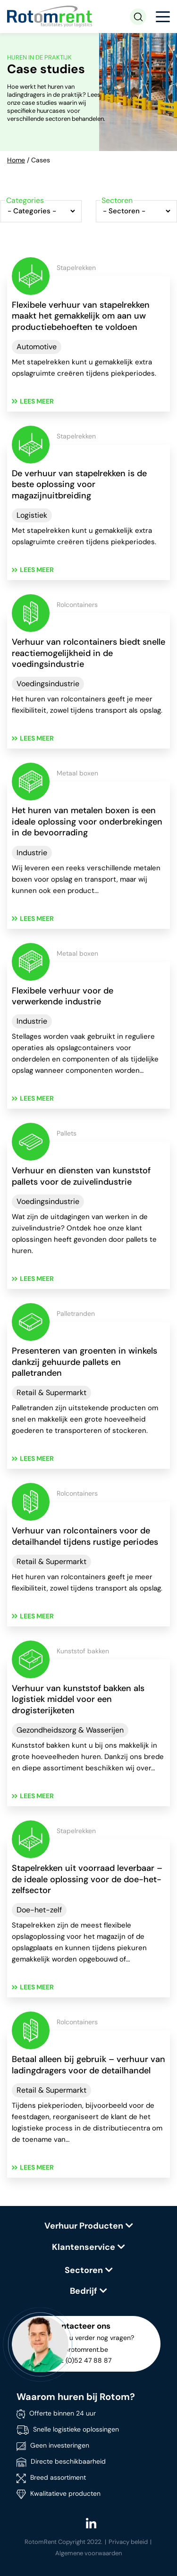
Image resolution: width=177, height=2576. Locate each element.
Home (16, 160)
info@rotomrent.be (79, 2349)
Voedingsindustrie (48, 684)
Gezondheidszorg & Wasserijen (70, 1730)
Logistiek (32, 515)
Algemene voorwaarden (88, 2553)
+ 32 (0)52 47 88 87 (81, 2360)
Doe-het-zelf (39, 1910)
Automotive (37, 347)
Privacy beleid (128, 2542)
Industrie (32, 853)
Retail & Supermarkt (51, 1392)
